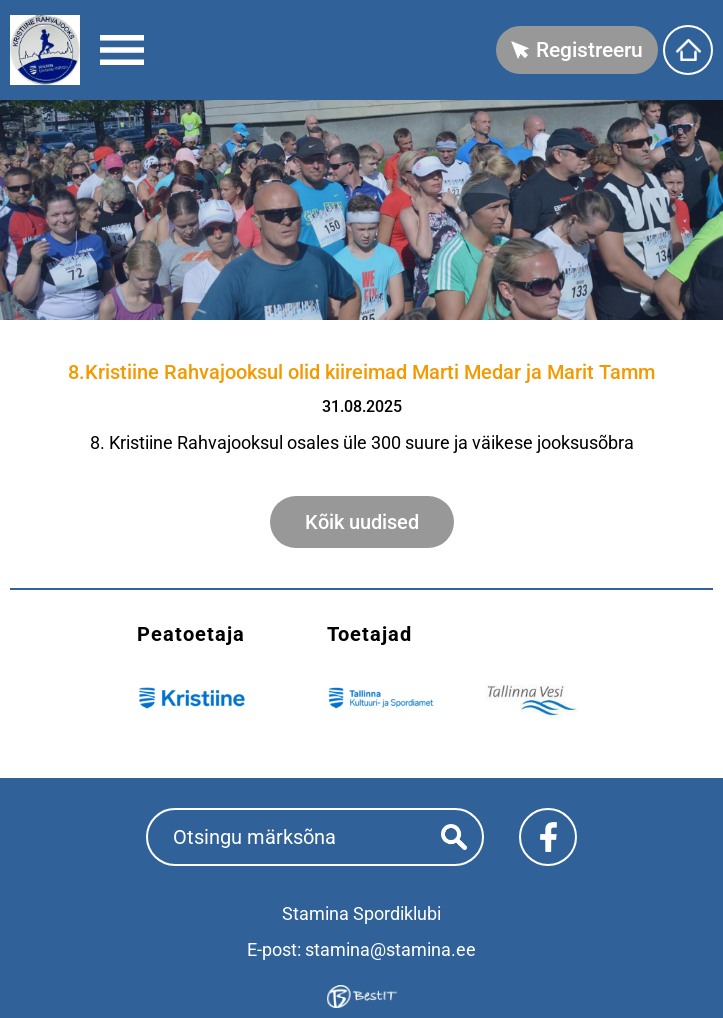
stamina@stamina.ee (390, 949)
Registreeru (589, 50)
